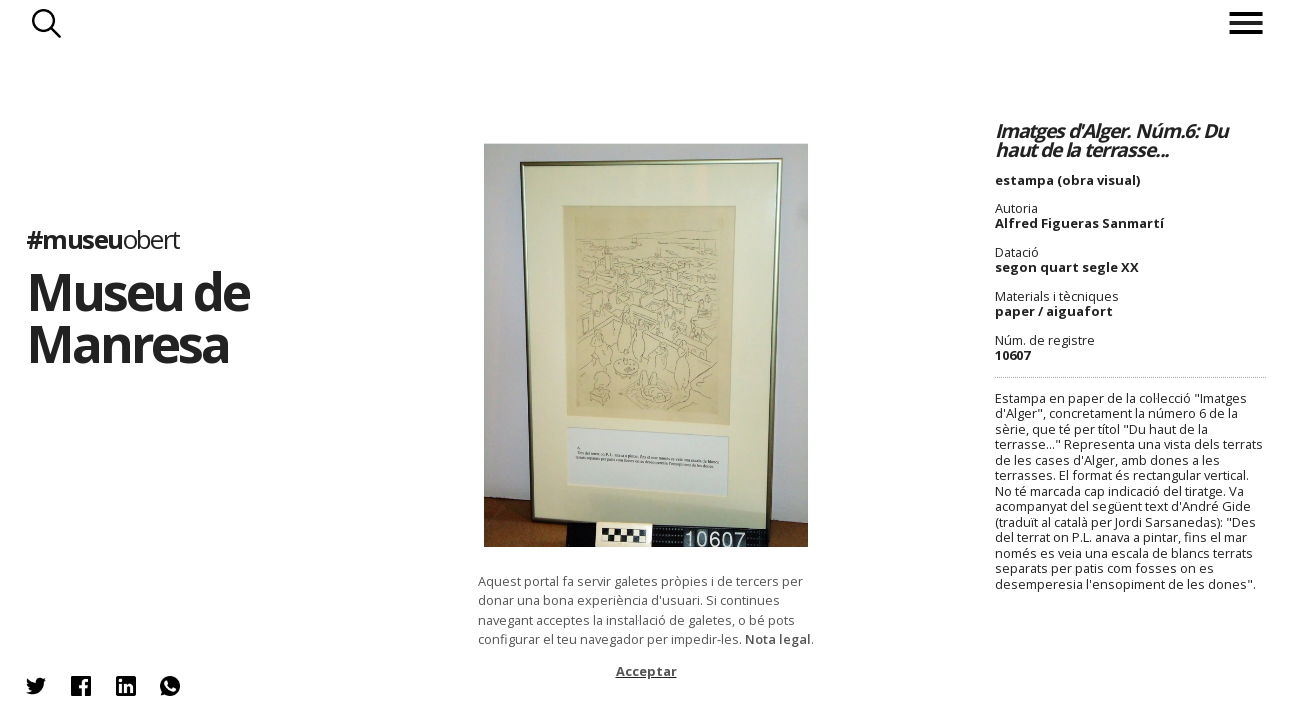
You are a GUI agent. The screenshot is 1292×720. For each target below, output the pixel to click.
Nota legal (778, 639)
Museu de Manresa (137, 317)
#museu (103, 239)
